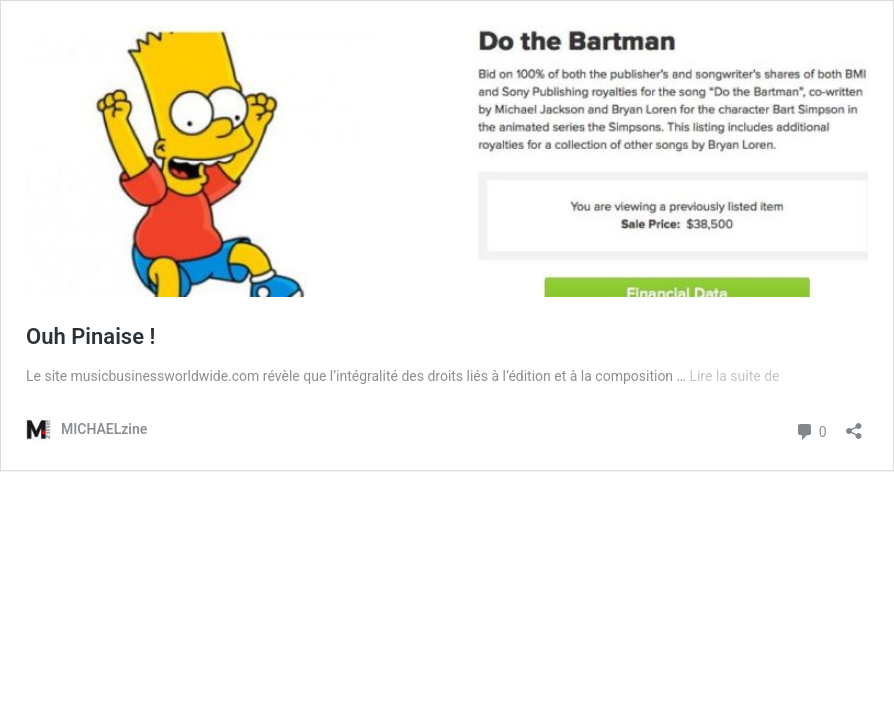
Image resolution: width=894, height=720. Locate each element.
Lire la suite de (734, 376)
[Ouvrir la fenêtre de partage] (854, 424)
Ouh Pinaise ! (90, 336)
